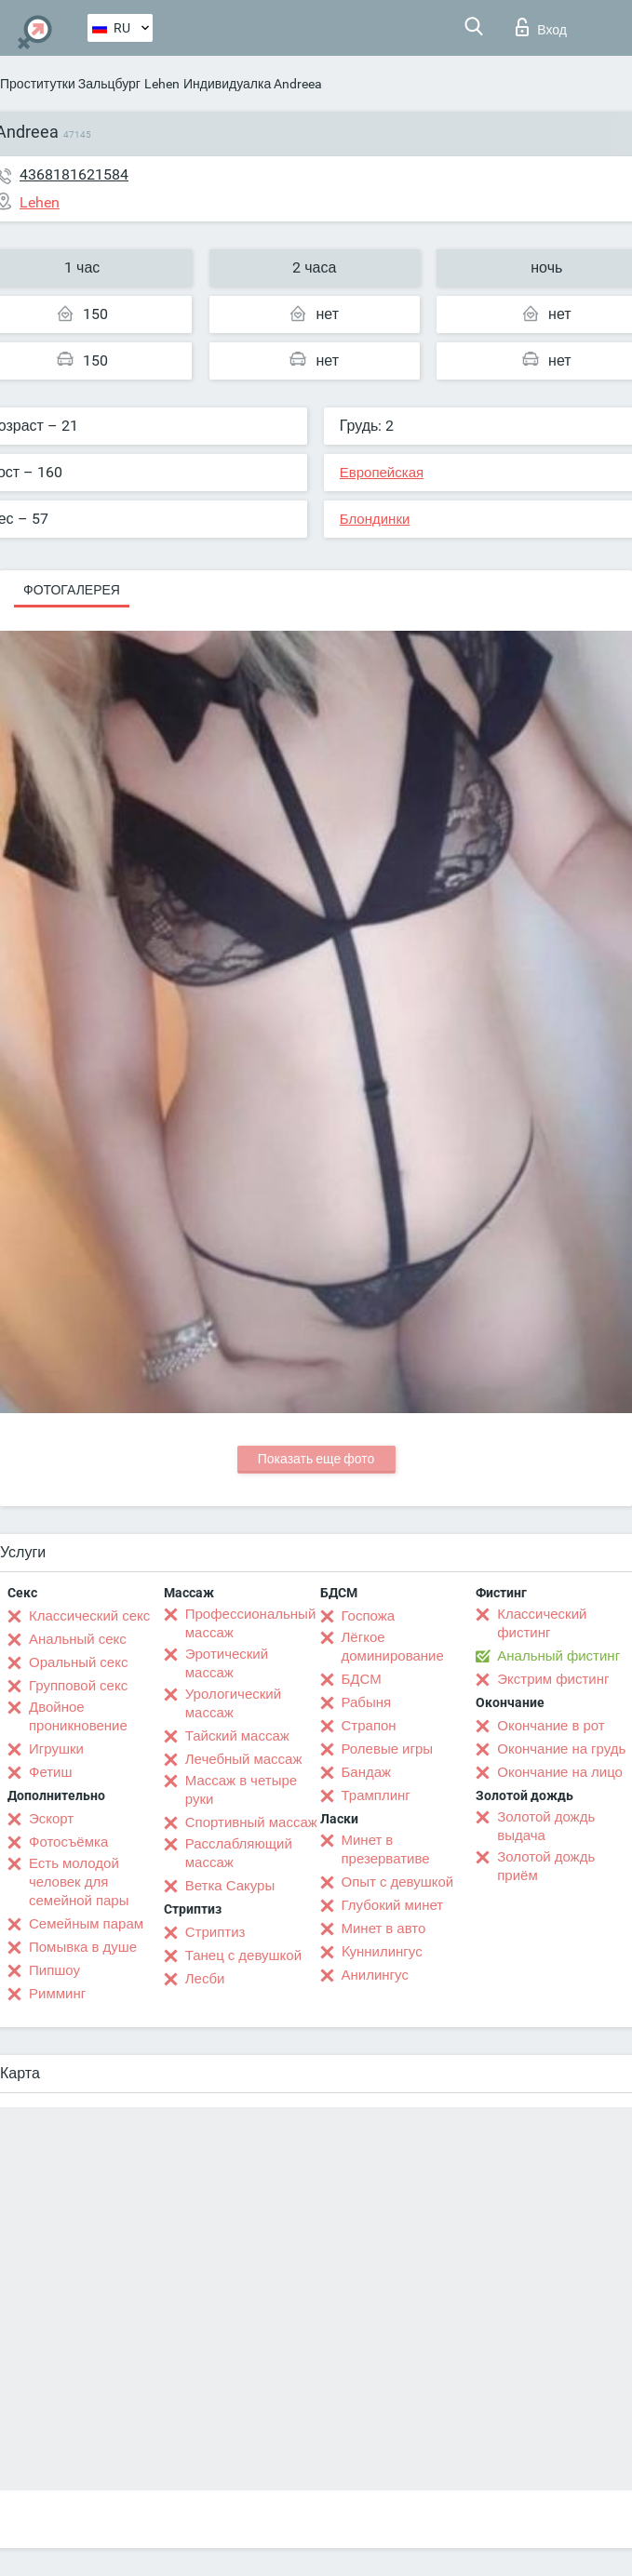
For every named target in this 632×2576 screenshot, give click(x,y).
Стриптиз (215, 1932)
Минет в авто (384, 1928)
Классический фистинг (541, 1623)
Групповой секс (78, 1685)
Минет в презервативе (386, 1849)
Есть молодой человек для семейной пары (78, 1882)
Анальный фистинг (558, 1656)
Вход (541, 27)
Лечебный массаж (244, 1759)
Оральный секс (78, 1662)
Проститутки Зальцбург (70, 83)
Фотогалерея (71, 589)
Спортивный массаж (251, 1822)
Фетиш (51, 1772)
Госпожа (369, 1616)
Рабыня (367, 1702)
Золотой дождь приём (546, 1866)
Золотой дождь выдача (546, 1826)
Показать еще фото (316, 1458)
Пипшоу (54, 1970)
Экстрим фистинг (553, 1679)
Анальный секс (78, 1639)
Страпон (369, 1725)
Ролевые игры (388, 1749)
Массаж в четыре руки (241, 1790)
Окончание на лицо (560, 1772)
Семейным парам (86, 1923)
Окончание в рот (550, 1725)
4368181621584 (74, 174)
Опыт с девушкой (398, 1882)
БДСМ (362, 1679)
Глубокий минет (393, 1905)
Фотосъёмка (68, 1842)
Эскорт (51, 1818)
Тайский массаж (237, 1736)
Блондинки (375, 519)
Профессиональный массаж (250, 1623)
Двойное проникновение (78, 1716)
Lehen (162, 83)
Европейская (382, 472)
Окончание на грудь (561, 1749)
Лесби (205, 1978)
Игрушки (56, 1749)
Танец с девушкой (243, 1955)
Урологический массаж (233, 1703)
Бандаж (367, 1772)
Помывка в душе (83, 1947)
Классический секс (89, 1616)
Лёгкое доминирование (393, 1646)
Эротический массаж (226, 1663)
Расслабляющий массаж (238, 1853)
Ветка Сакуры (230, 1885)
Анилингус (375, 1975)
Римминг (57, 1993)
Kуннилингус (382, 1951)
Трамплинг (376, 1795)
